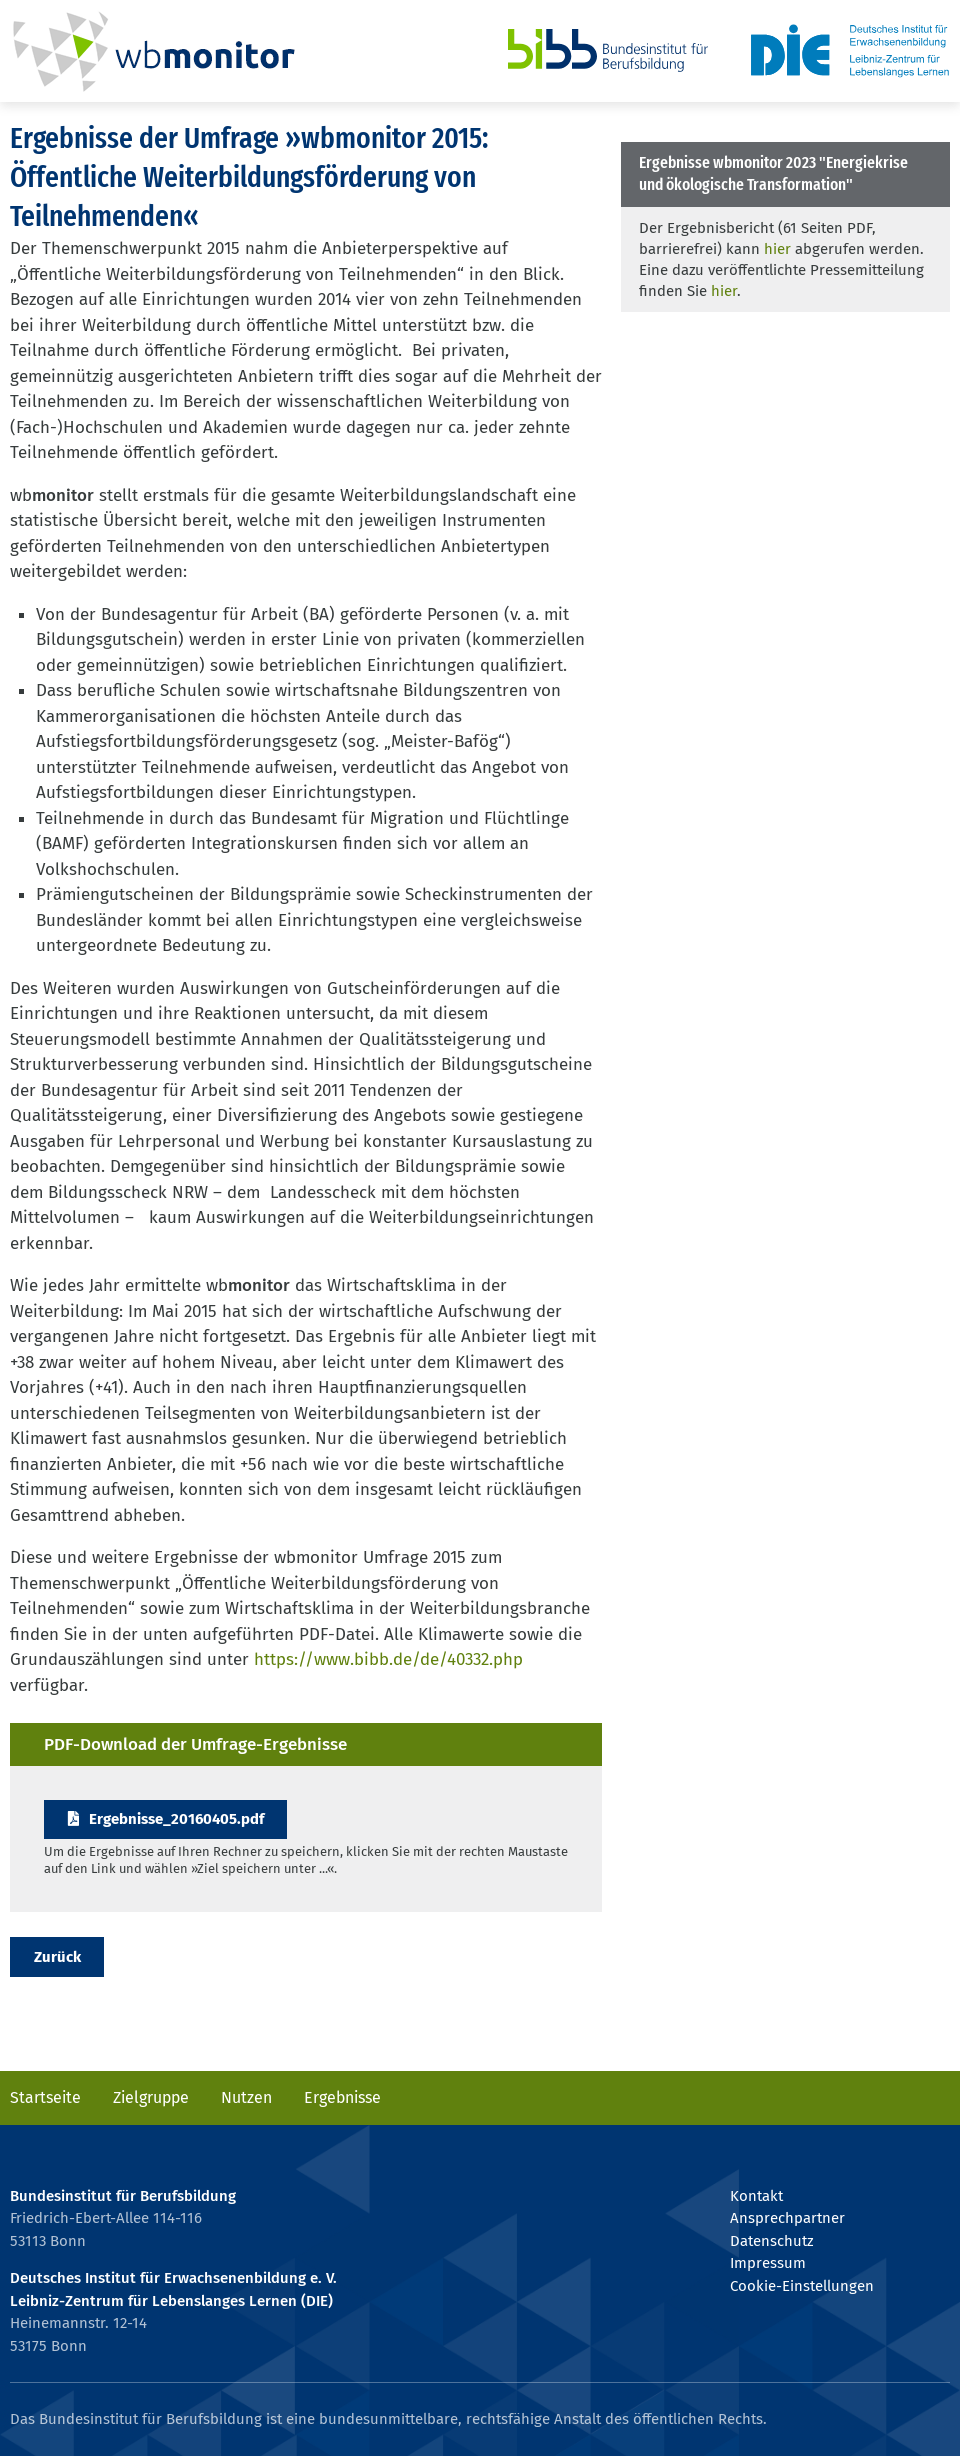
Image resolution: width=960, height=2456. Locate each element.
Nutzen (246, 2097)
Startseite (45, 2097)
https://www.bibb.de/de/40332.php (388, 1659)
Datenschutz (771, 2241)
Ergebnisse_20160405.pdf (176, 1819)
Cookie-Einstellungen (802, 2286)
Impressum (768, 2263)
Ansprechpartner (787, 2218)
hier (777, 249)
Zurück (57, 1957)
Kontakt (756, 2196)
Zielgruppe (151, 2097)
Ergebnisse (342, 2097)
